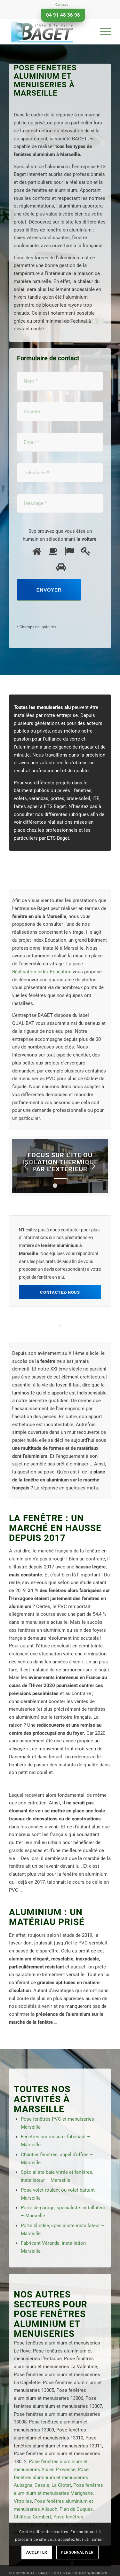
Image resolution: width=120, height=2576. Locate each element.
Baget (44, 2573)
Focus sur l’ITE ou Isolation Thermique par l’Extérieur (60, 1162)
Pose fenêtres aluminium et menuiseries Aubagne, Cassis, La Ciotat (51, 2477)
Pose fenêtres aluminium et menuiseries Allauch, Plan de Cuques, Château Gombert (54, 2509)
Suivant (93, 1166)
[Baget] (50, 31)
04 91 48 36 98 (63, 15)
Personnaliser (77, 2552)
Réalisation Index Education (41, 972)
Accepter (36, 2552)
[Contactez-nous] (60, 1292)
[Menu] (102, 31)
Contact (61, 5)
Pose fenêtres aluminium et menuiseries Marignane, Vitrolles (58, 2493)
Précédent (26, 1166)
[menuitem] (61, 4)
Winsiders (97, 2573)
